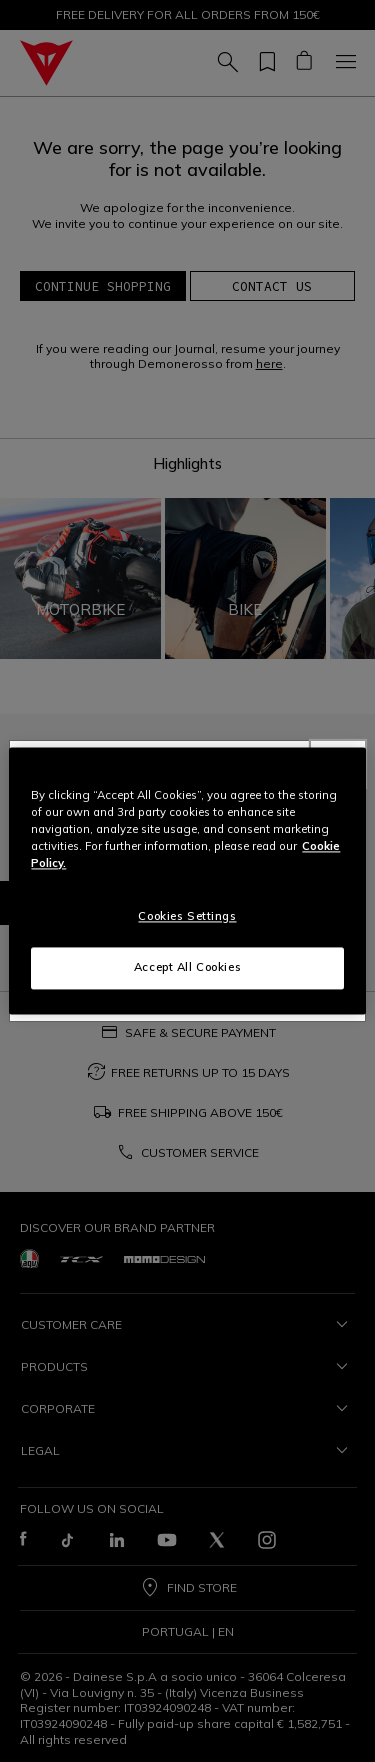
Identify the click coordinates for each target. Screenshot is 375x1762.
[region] (187, 880)
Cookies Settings (187, 917)
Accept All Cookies (187, 968)
